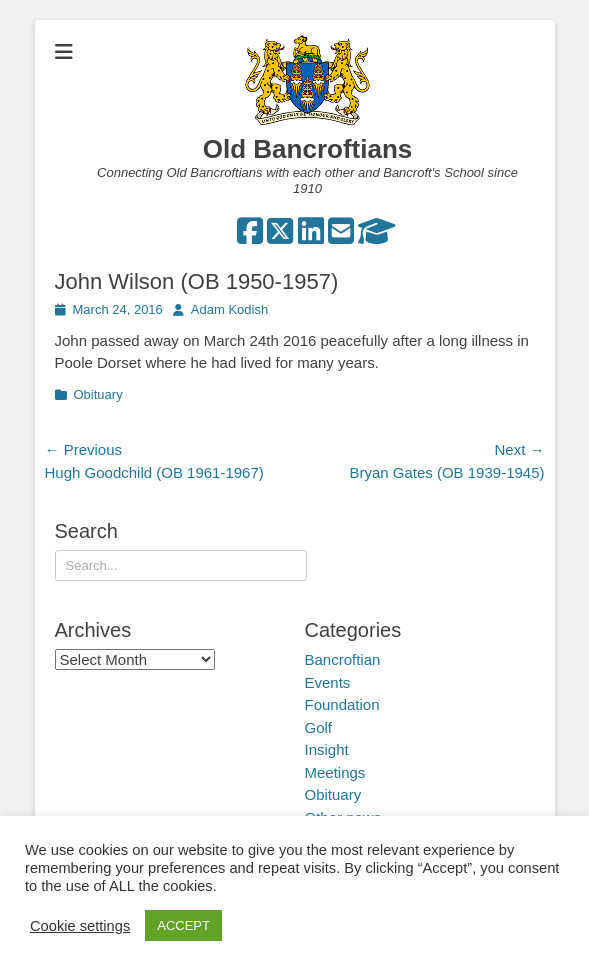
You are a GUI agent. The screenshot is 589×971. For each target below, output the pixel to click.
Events (328, 682)
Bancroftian (343, 659)
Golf (319, 727)
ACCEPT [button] (183, 925)
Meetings (335, 772)
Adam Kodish (229, 309)
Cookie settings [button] (80, 926)
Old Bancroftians (307, 149)
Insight (327, 749)
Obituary (98, 394)
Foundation (342, 704)
